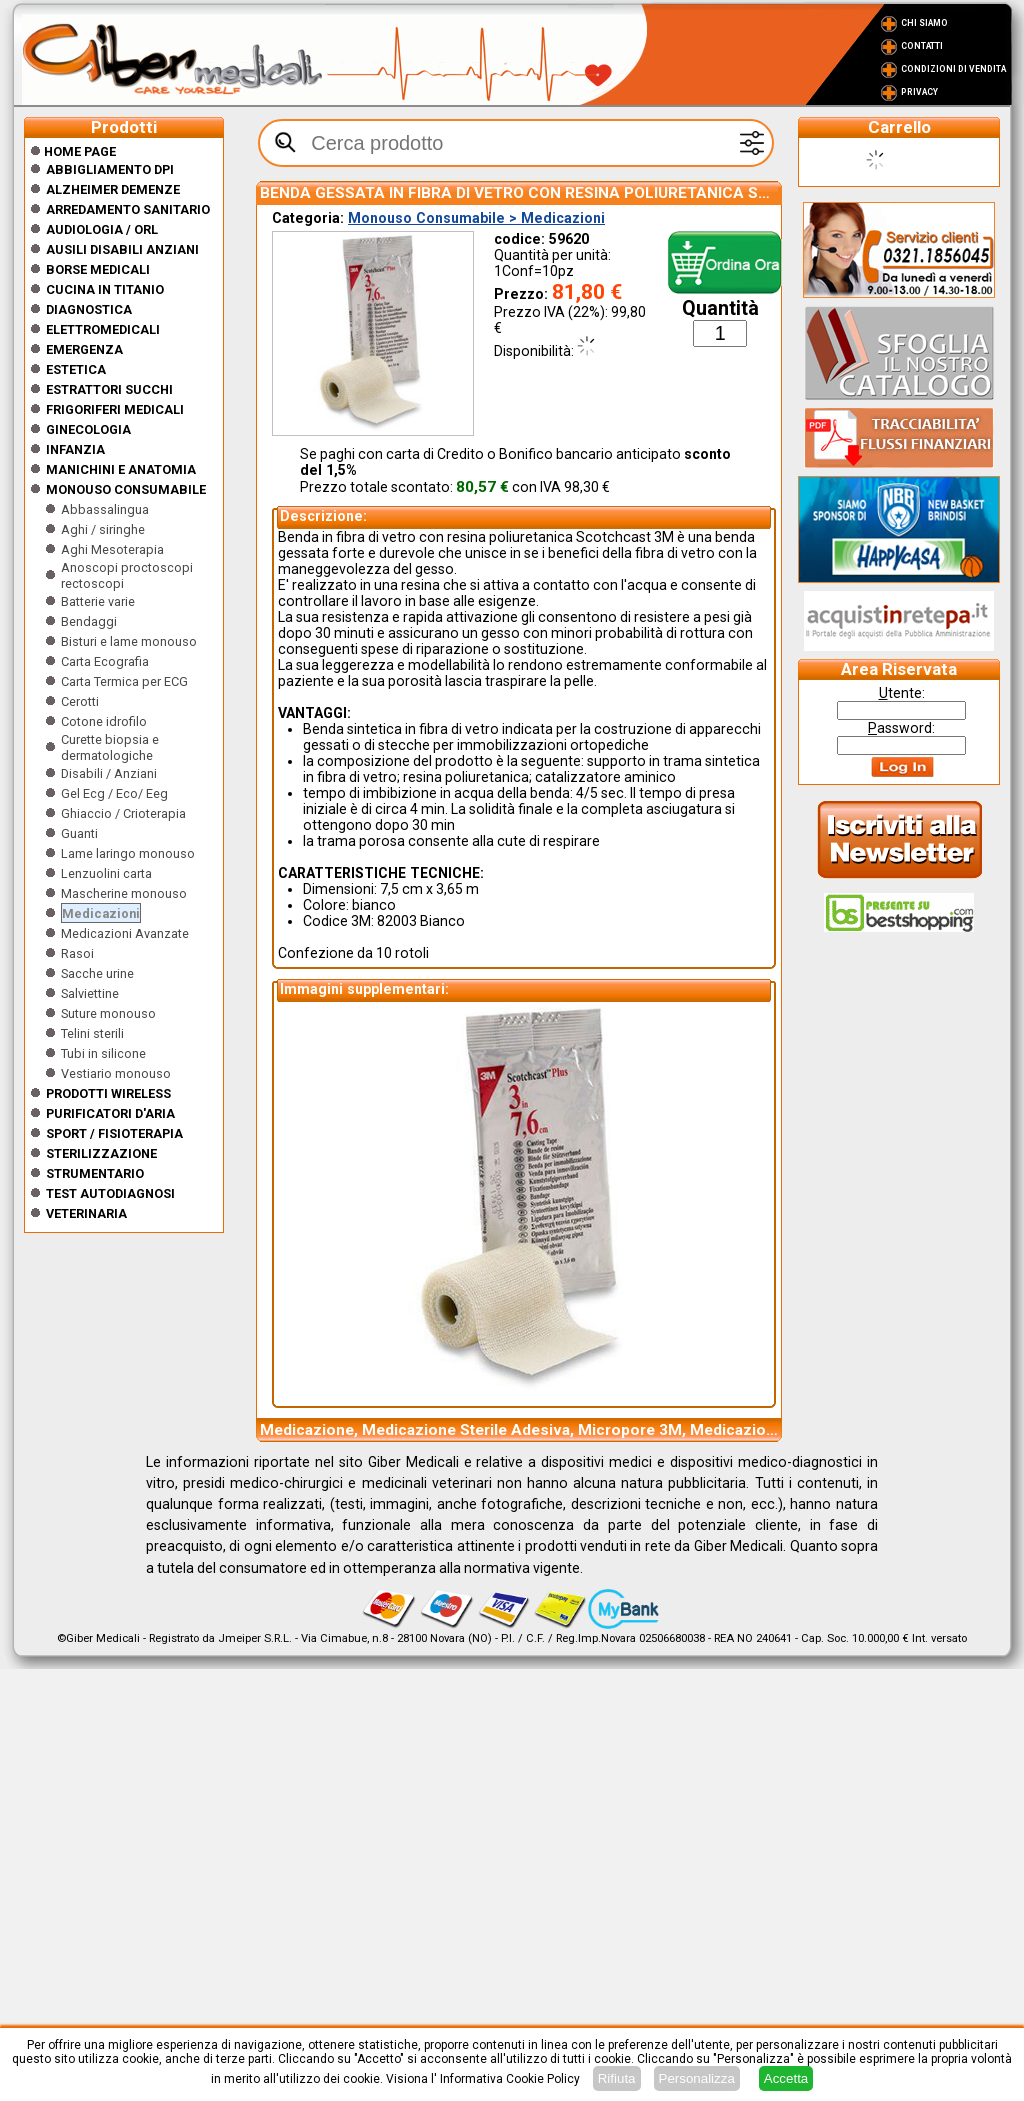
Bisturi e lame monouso (129, 641)
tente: (902, 693)
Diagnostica (89, 309)
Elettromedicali (103, 329)
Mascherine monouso (124, 893)
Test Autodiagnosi (110, 1193)
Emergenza (84, 349)
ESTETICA (76, 369)
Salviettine (90, 993)
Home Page (73, 151)
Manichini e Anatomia (121, 469)
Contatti (922, 46)
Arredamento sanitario (128, 209)
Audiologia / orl (102, 229)
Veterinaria (86, 1213)
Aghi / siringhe (103, 529)
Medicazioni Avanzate (125, 933)
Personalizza (697, 2078)
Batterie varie (98, 601)
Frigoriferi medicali (115, 409)
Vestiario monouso (116, 1073)
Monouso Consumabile (126, 489)
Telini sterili (92, 1033)
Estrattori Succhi (109, 389)
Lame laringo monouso (128, 853)
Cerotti (80, 701)
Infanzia (75, 449)
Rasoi (77, 953)
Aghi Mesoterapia (112, 549)
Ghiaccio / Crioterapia (123, 813)
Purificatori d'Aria (110, 1113)
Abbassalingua (105, 509)
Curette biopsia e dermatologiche (110, 747)
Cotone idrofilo (104, 721)
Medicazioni (101, 913)
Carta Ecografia (105, 661)
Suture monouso (108, 1013)
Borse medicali (98, 269)
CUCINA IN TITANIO (105, 289)
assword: (901, 728)
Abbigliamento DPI (110, 169)
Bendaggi (89, 621)
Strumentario (95, 1173)
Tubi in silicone (103, 1053)
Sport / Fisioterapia (114, 1133)
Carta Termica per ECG (124, 681)
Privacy (919, 92)
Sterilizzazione (101, 1153)
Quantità (720, 308)
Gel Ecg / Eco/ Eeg (114, 793)
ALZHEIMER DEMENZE (113, 189)
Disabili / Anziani (109, 773)
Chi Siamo (924, 23)
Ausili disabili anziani (122, 249)
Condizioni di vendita (953, 69)
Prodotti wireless (108, 1093)
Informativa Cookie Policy (510, 2079)
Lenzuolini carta (106, 873)
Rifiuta (617, 2078)
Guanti (79, 833)
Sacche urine (97, 973)
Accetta (786, 2078)
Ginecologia (88, 429)
